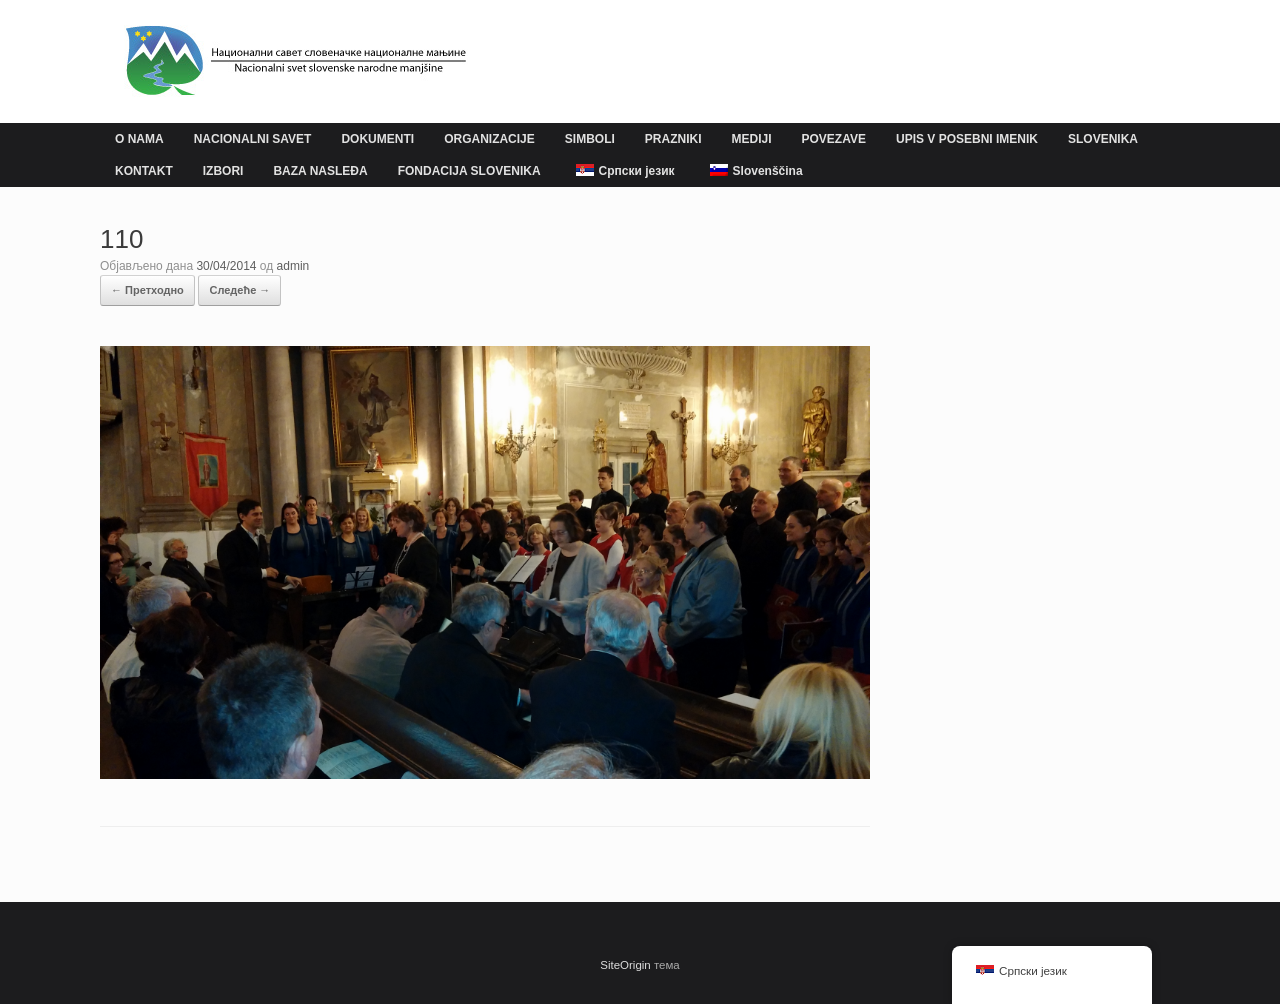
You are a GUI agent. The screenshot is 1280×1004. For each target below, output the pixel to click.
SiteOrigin (625, 965)
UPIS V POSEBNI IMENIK (967, 139)
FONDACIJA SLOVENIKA (469, 171)
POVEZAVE (834, 139)
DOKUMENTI (377, 139)
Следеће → (239, 290)
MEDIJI (751, 139)
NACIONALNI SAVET (253, 139)
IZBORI (223, 171)
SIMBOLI (590, 139)
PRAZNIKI (673, 139)
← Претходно (147, 290)
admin (293, 266)
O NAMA (139, 139)
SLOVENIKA (1103, 139)
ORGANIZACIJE (489, 139)
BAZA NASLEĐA (320, 171)
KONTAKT (144, 171)
